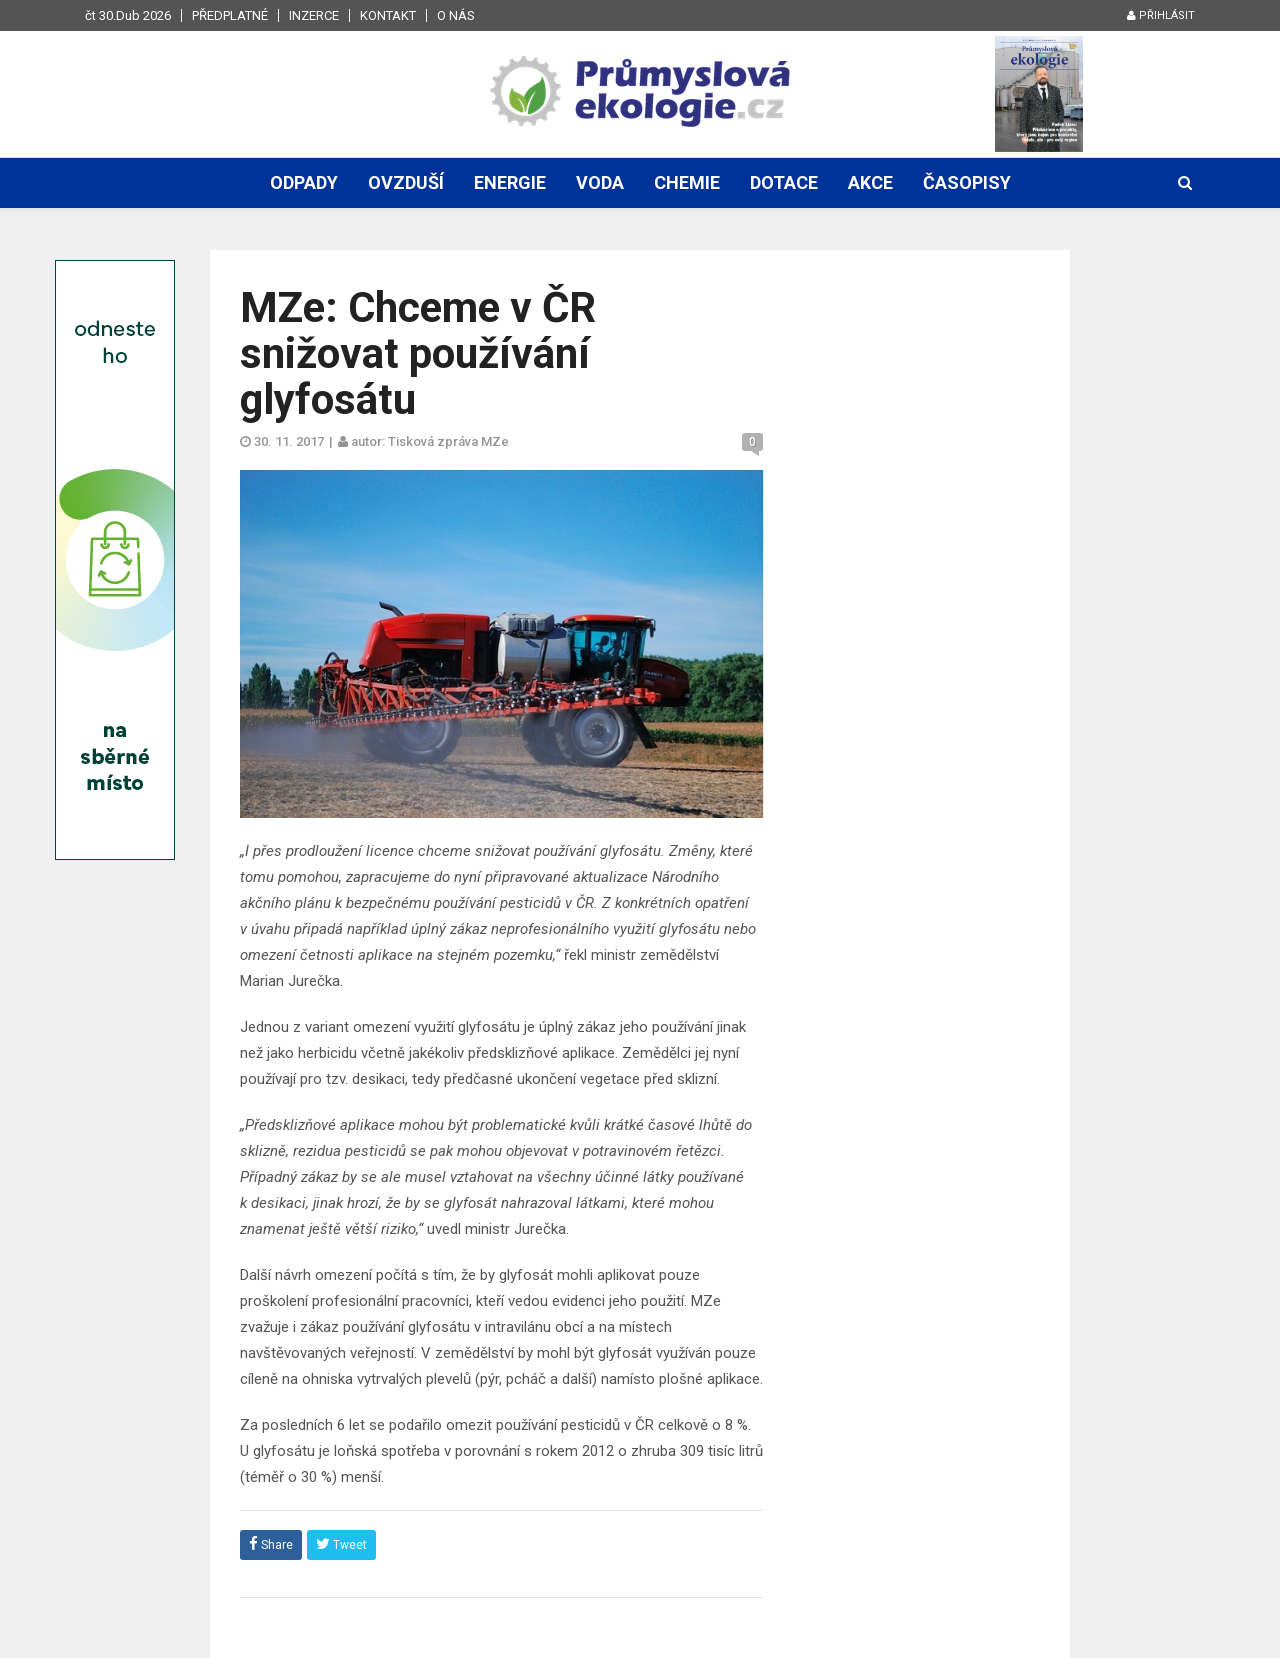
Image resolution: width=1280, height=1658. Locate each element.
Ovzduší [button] (406, 182)
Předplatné (230, 15)
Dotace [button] (784, 182)
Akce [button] (870, 182)
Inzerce (314, 15)
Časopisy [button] (967, 182)
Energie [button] (510, 182)
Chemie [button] (687, 182)
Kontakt (388, 15)
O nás (456, 15)
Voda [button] (600, 182)
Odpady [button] (304, 182)
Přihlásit (1161, 15)
